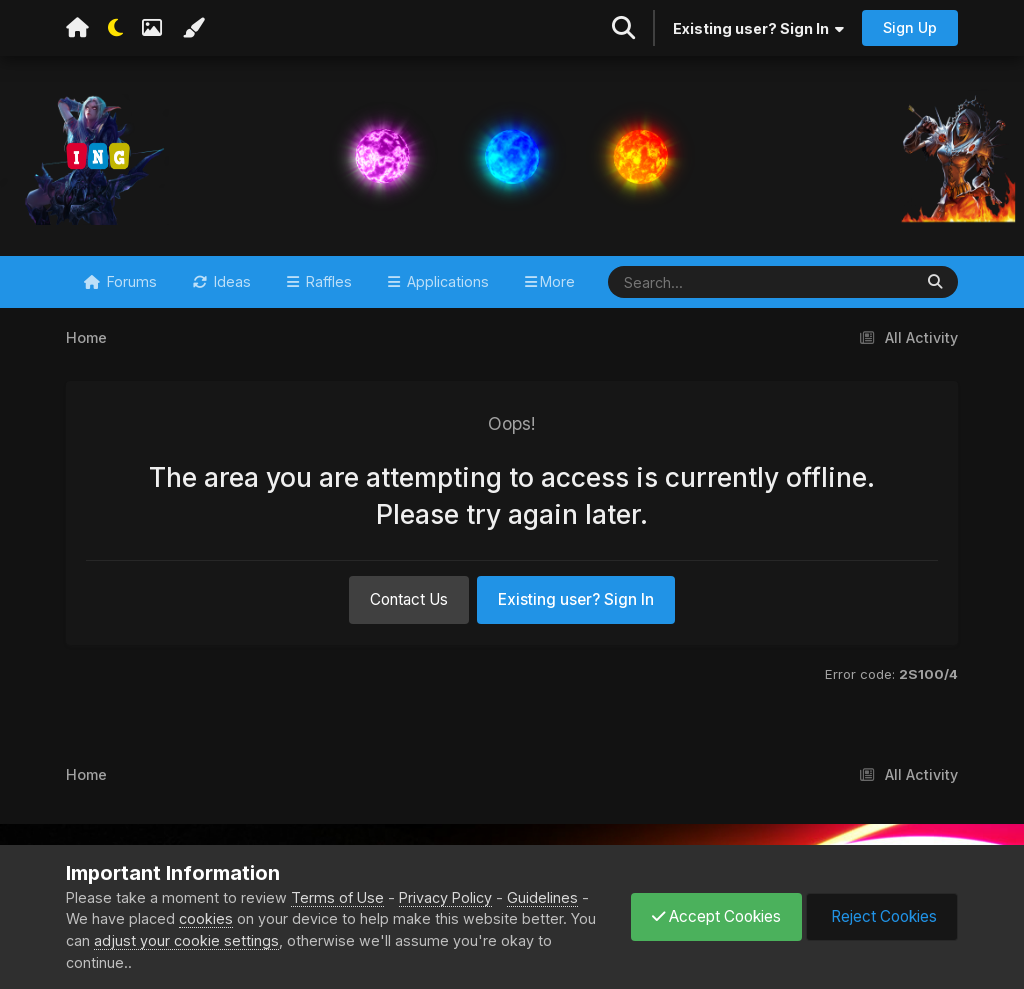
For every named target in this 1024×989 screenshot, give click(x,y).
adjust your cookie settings (186, 940)
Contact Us (409, 599)
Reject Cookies (882, 916)
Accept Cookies (716, 916)
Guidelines (542, 897)
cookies (206, 918)
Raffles (327, 281)
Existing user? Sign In (758, 28)
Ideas (230, 281)
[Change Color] (193, 28)
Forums (130, 281)
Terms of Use (337, 897)
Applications (446, 281)
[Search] (701, 282)
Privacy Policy (445, 897)
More (557, 281)
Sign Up (910, 27)
